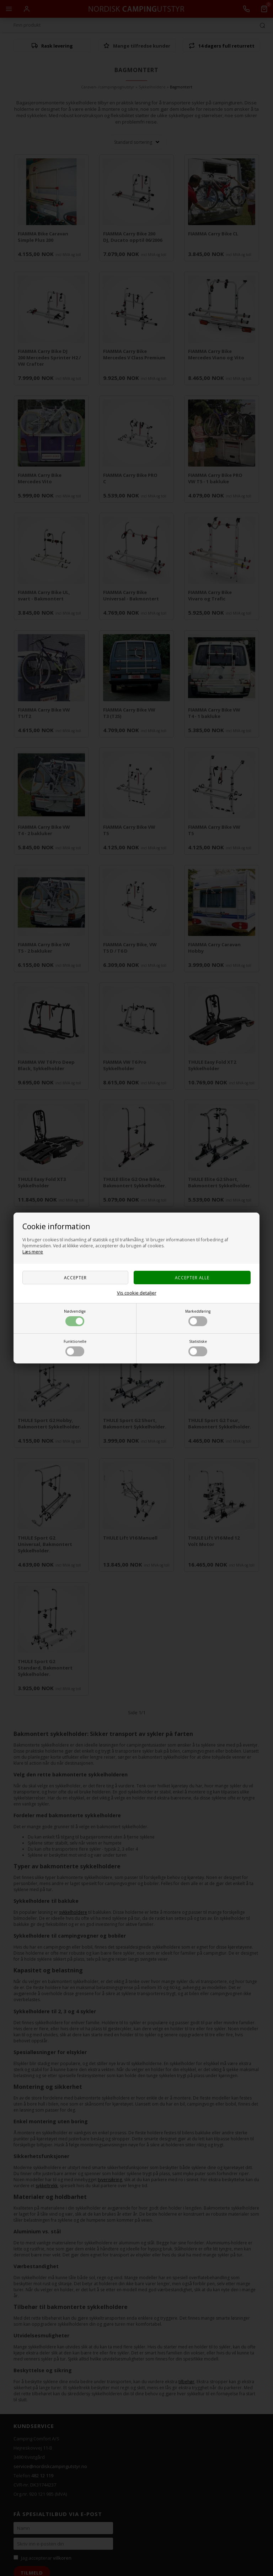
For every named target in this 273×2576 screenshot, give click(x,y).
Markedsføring (197, 1317)
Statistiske (197, 1347)
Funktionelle (75, 1347)
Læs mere (32, 1252)
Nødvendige (75, 1317)
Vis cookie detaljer (136, 1293)
